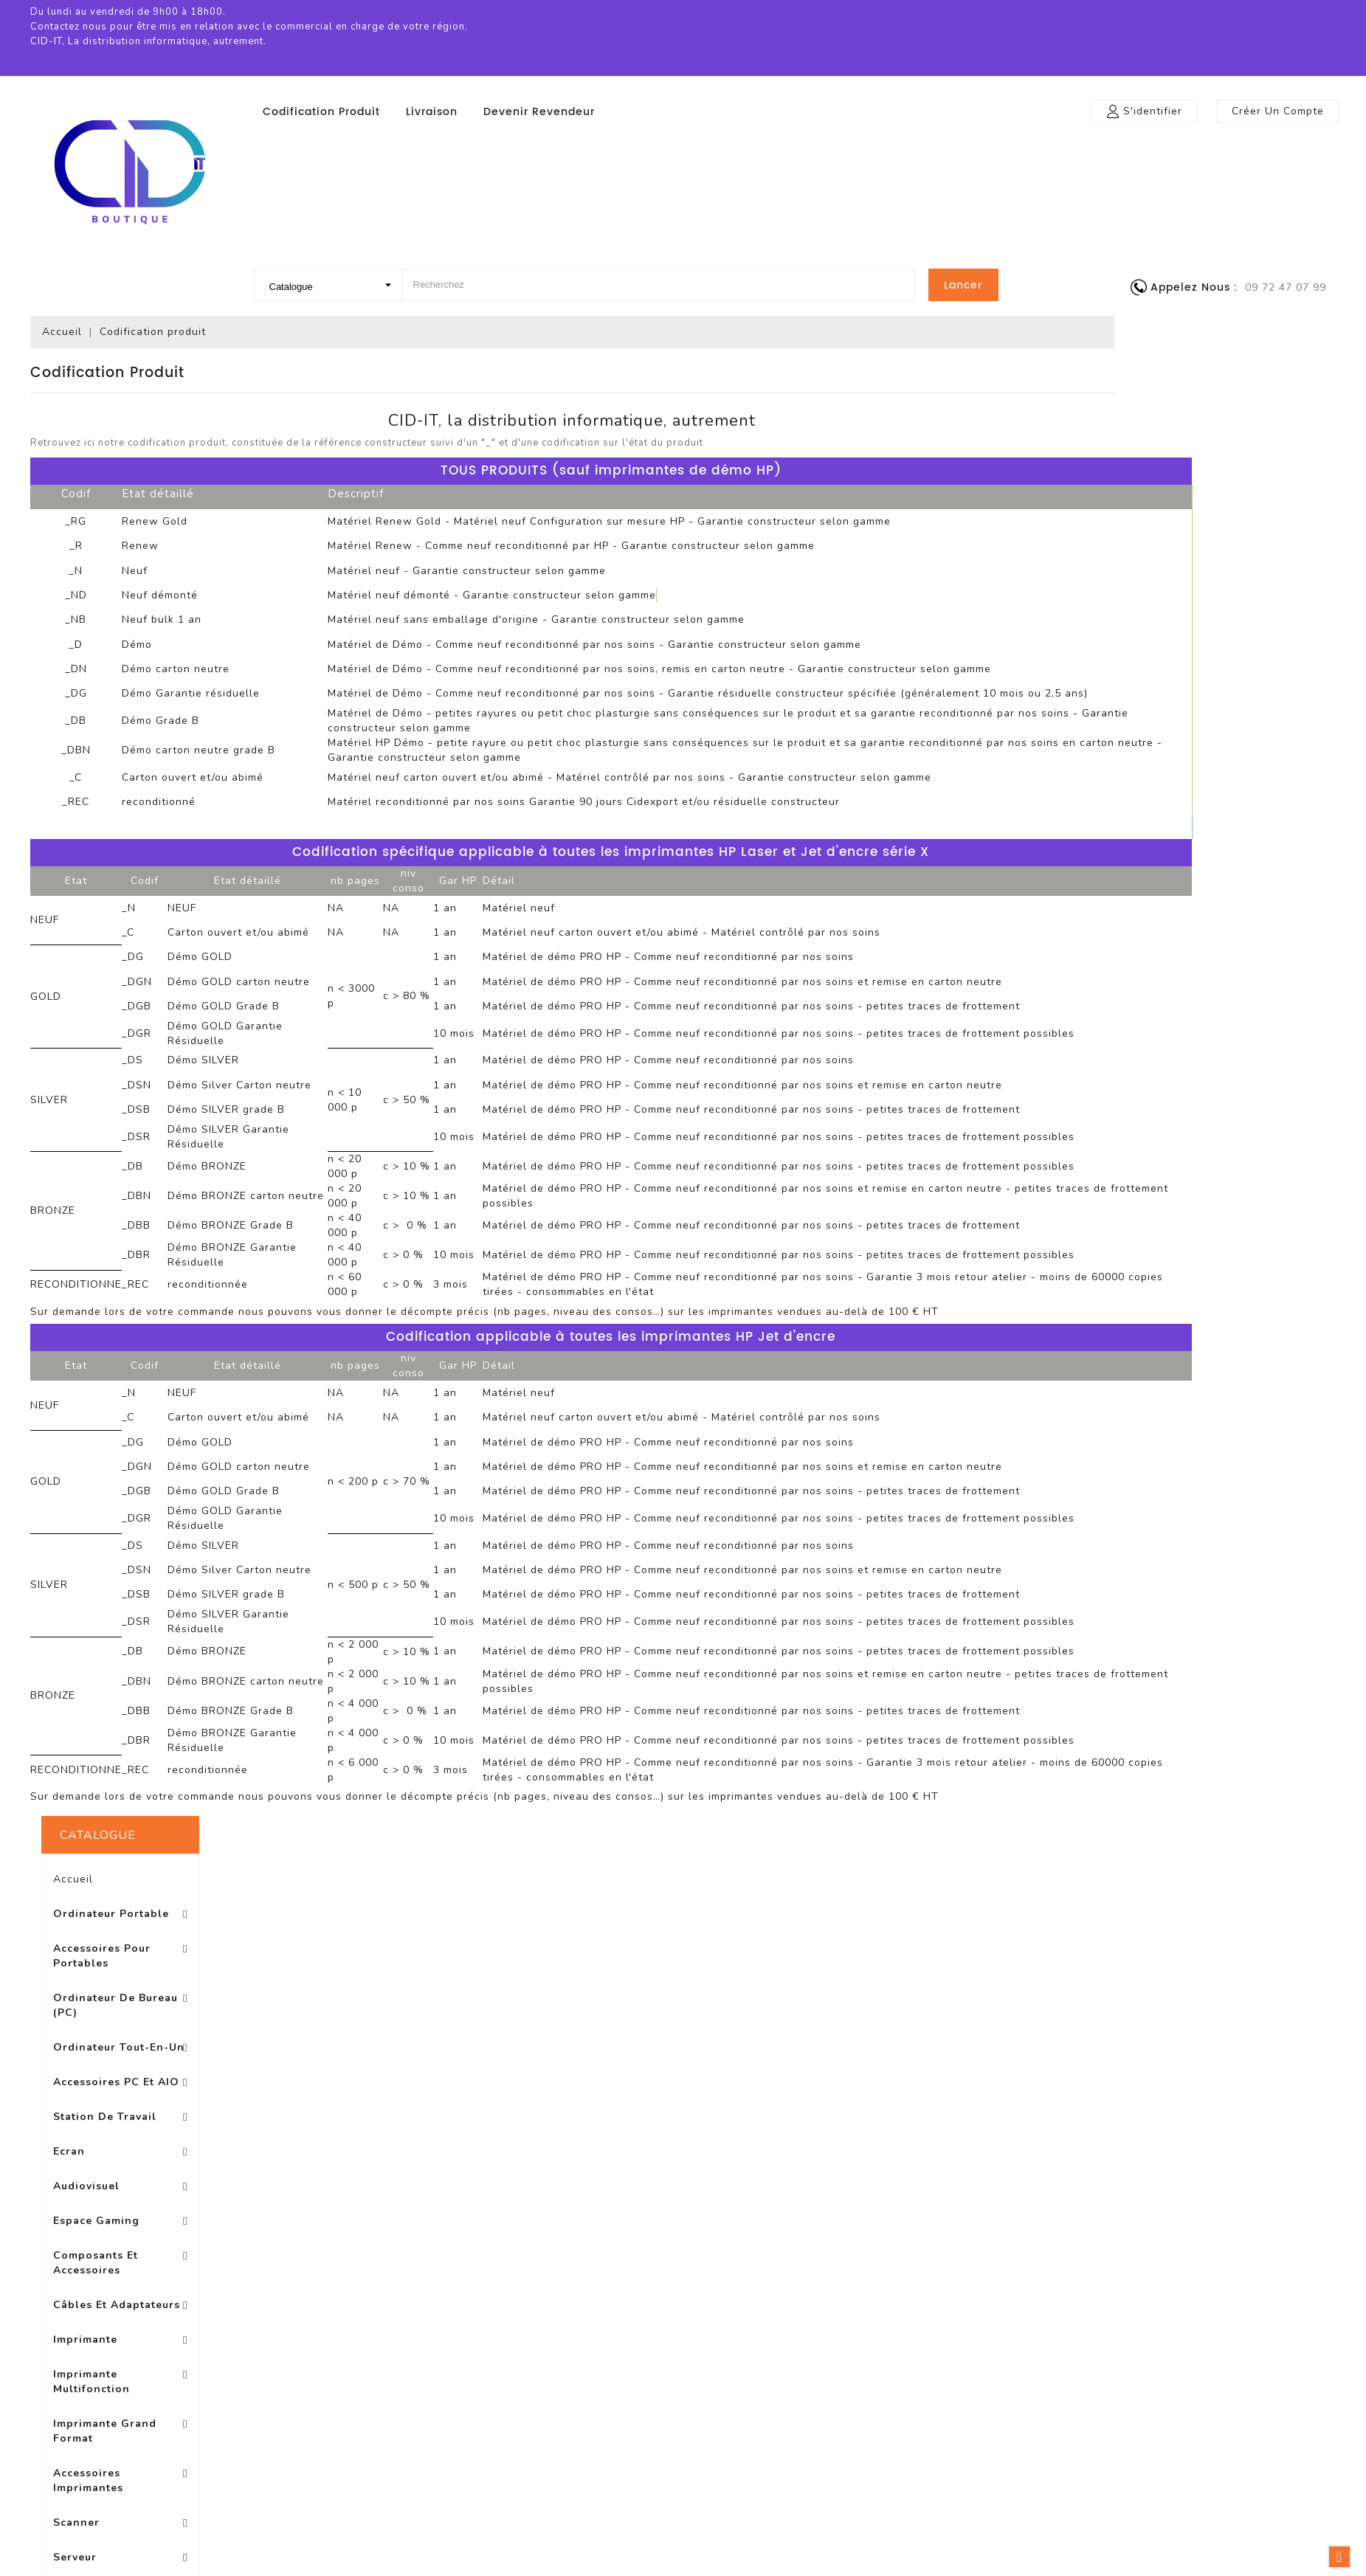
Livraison (432, 111)
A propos (664, 2099)
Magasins (665, 2209)
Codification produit (321, 111)
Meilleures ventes (409, 2077)
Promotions (393, 2032)
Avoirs (932, 2078)
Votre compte (967, 2001)
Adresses (941, 2100)
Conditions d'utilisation (702, 2077)
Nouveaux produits (413, 2054)
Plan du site (671, 2187)
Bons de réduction (965, 2122)
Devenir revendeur (539, 111)
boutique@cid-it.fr (1207, 2144)
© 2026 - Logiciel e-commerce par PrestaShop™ (683, 2326)
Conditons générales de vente (721, 2143)
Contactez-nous (683, 2165)
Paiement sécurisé (690, 2121)
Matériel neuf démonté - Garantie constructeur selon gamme (713, 595)
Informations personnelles (987, 2034)
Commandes (951, 2056)
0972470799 (1188, 2122)
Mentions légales (685, 2054)
